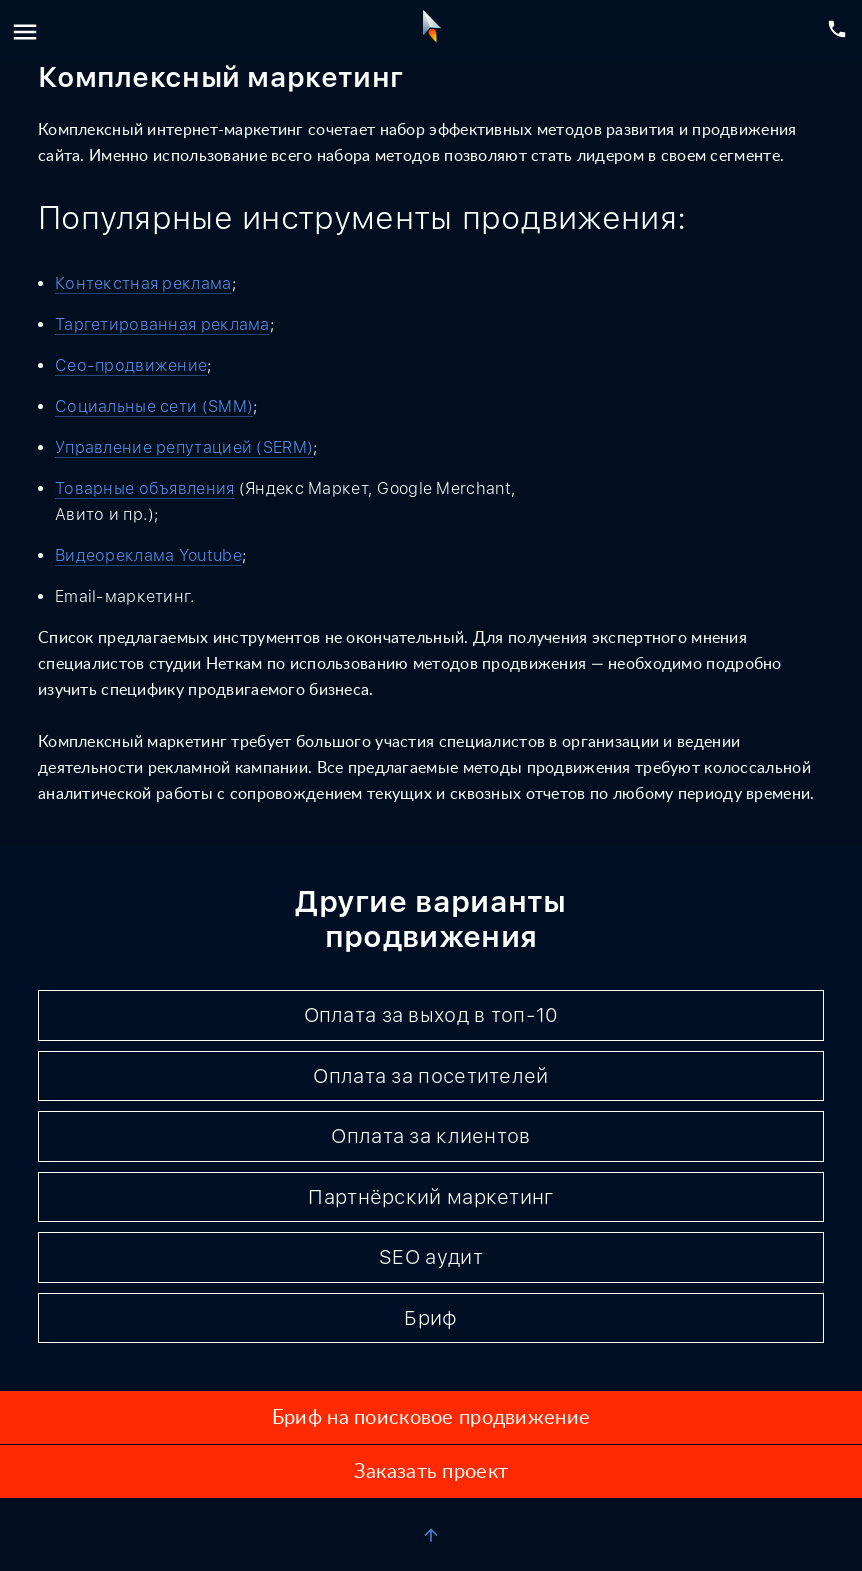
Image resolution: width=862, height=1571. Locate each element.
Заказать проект (431, 1472)
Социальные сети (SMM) (154, 406)
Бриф (430, 1318)
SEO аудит (431, 1257)
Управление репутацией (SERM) (184, 447)
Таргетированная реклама (162, 324)
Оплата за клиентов (430, 1136)
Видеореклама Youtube (148, 555)
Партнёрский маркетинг (430, 1197)
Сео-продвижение (131, 365)
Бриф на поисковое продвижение (431, 1418)
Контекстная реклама (143, 283)
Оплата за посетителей (430, 1076)
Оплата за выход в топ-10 (431, 1015)
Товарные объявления (145, 488)
